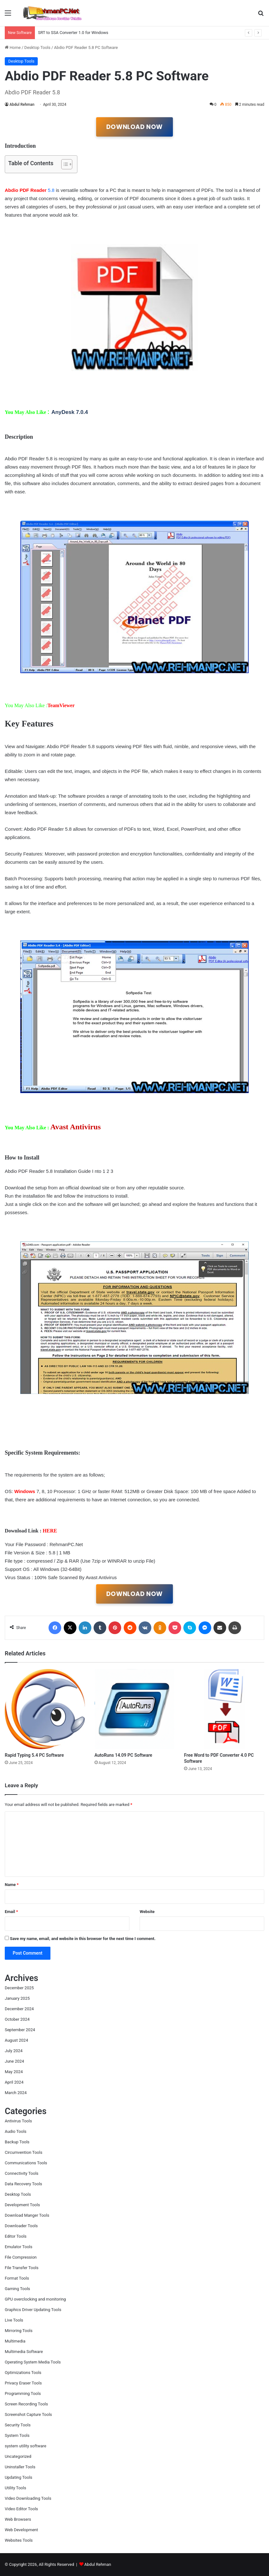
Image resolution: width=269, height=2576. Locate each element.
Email (11, 1911)
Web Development (21, 2529)
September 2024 (20, 2029)
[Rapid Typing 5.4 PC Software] (45, 1709)
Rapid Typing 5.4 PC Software (34, 1755)
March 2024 (16, 2092)
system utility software (25, 2446)
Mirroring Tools (18, 2330)
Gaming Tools (17, 2288)
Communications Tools (26, 2162)
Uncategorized (18, 2456)
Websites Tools (19, 2540)
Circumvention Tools (23, 2152)
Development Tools (22, 2204)
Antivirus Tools (18, 2121)
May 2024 (14, 2071)
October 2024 (17, 2019)
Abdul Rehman (22, 104)
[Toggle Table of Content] (63, 164)
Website (147, 1911)
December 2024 (19, 2008)
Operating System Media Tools (33, 2362)
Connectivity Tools (21, 2173)
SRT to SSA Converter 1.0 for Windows (73, 32)
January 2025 (17, 1998)
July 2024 (14, 2050)
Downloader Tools (21, 2225)
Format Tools (17, 2278)
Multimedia (15, 2341)
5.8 (30, 190)
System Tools (17, 2435)
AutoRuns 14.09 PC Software (123, 1755)
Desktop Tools (37, 47)
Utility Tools (15, 2487)
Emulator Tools (18, 2246)
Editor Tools (16, 2236)
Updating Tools (18, 2477)
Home (13, 47)
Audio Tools (15, 2131)
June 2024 (14, 2061)
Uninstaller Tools (20, 2466)
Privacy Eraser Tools (23, 2383)
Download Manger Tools (27, 2215)
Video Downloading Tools (28, 2498)
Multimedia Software (24, 2351)
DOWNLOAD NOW (134, 127)
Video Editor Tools (21, 2508)
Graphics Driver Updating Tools (33, 2309)
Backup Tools (17, 2142)
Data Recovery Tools (23, 2183)
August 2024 (16, 2040)
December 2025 (19, 1987)
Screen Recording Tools (26, 2404)
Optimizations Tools (23, 2372)
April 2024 (14, 2082)
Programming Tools (23, 2393)
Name (12, 1884)
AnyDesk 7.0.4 (69, 412)
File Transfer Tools (21, 2267)
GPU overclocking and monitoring (35, 2299)
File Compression (21, 2257)
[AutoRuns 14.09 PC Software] (135, 1709)
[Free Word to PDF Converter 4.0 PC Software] (224, 1709)
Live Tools (14, 2320)
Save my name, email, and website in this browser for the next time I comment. (82, 1938)
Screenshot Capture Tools (28, 2414)
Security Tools (17, 2425)
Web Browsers (18, 2519)
